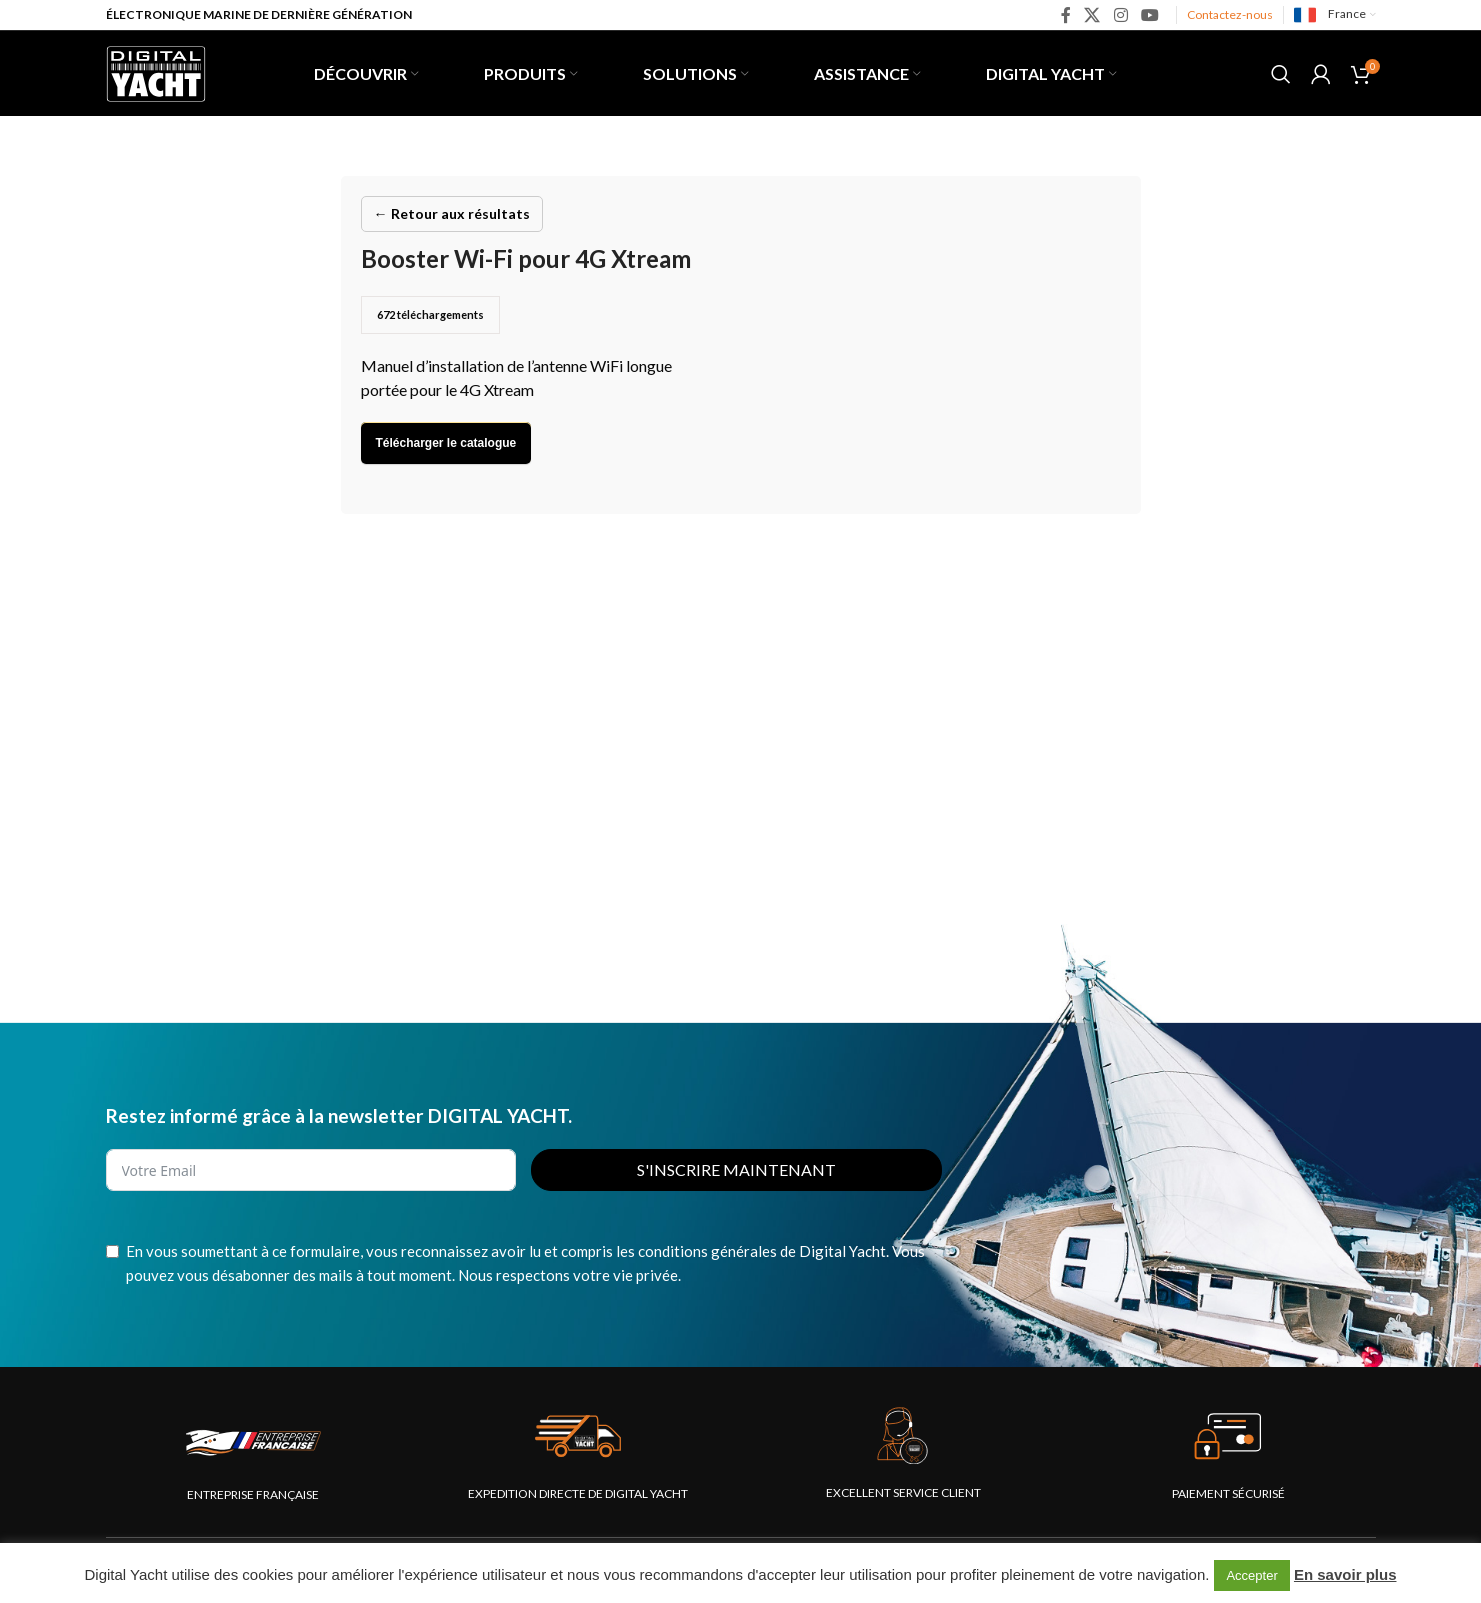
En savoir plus (1345, 1574)
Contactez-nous (1230, 14)
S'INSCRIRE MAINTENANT (736, 1169)
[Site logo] (156, 71)
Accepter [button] (1251, 1575)
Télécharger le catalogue (446, 443)
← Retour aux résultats (452, 213)
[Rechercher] (1281, 74)
